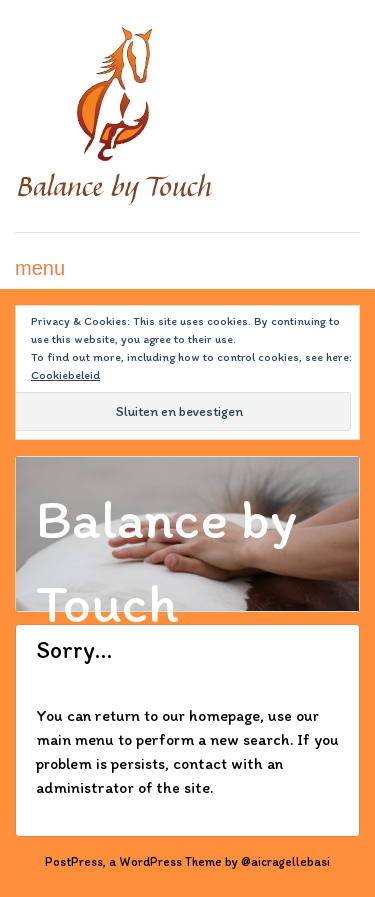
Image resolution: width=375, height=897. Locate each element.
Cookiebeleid (65, 375)
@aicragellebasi (285, 861)
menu (40, 268)
